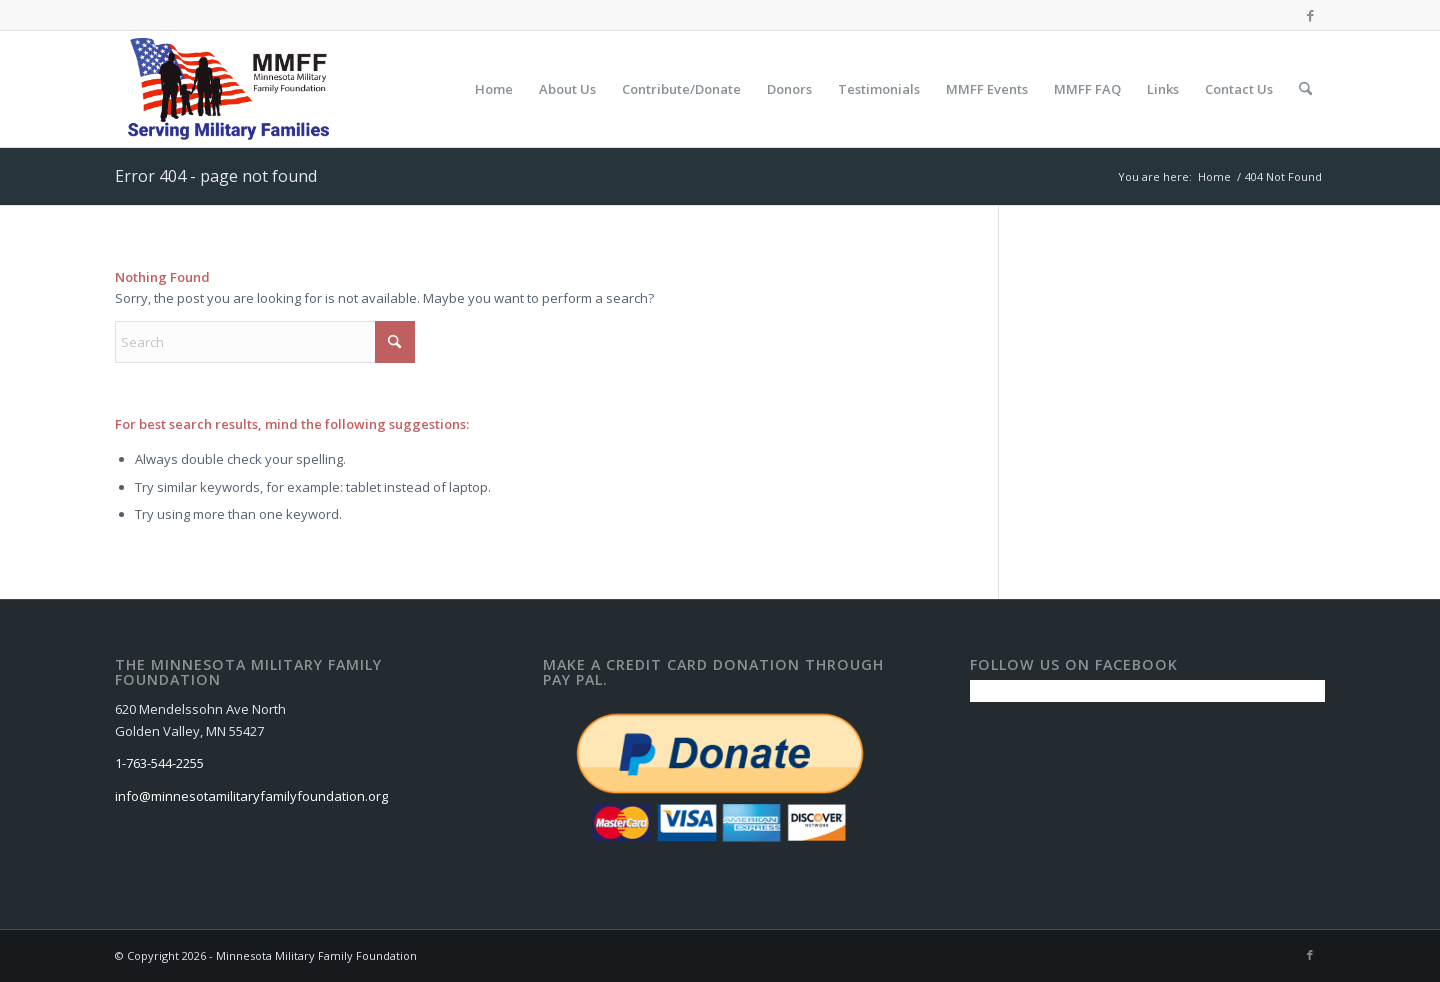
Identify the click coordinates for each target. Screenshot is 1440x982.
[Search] (1305, 89)
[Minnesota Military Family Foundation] (233, 89)
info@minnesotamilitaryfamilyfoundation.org (251, 796)
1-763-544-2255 (159, 763)
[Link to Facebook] (1310, 15)
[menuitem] (494, 89)
